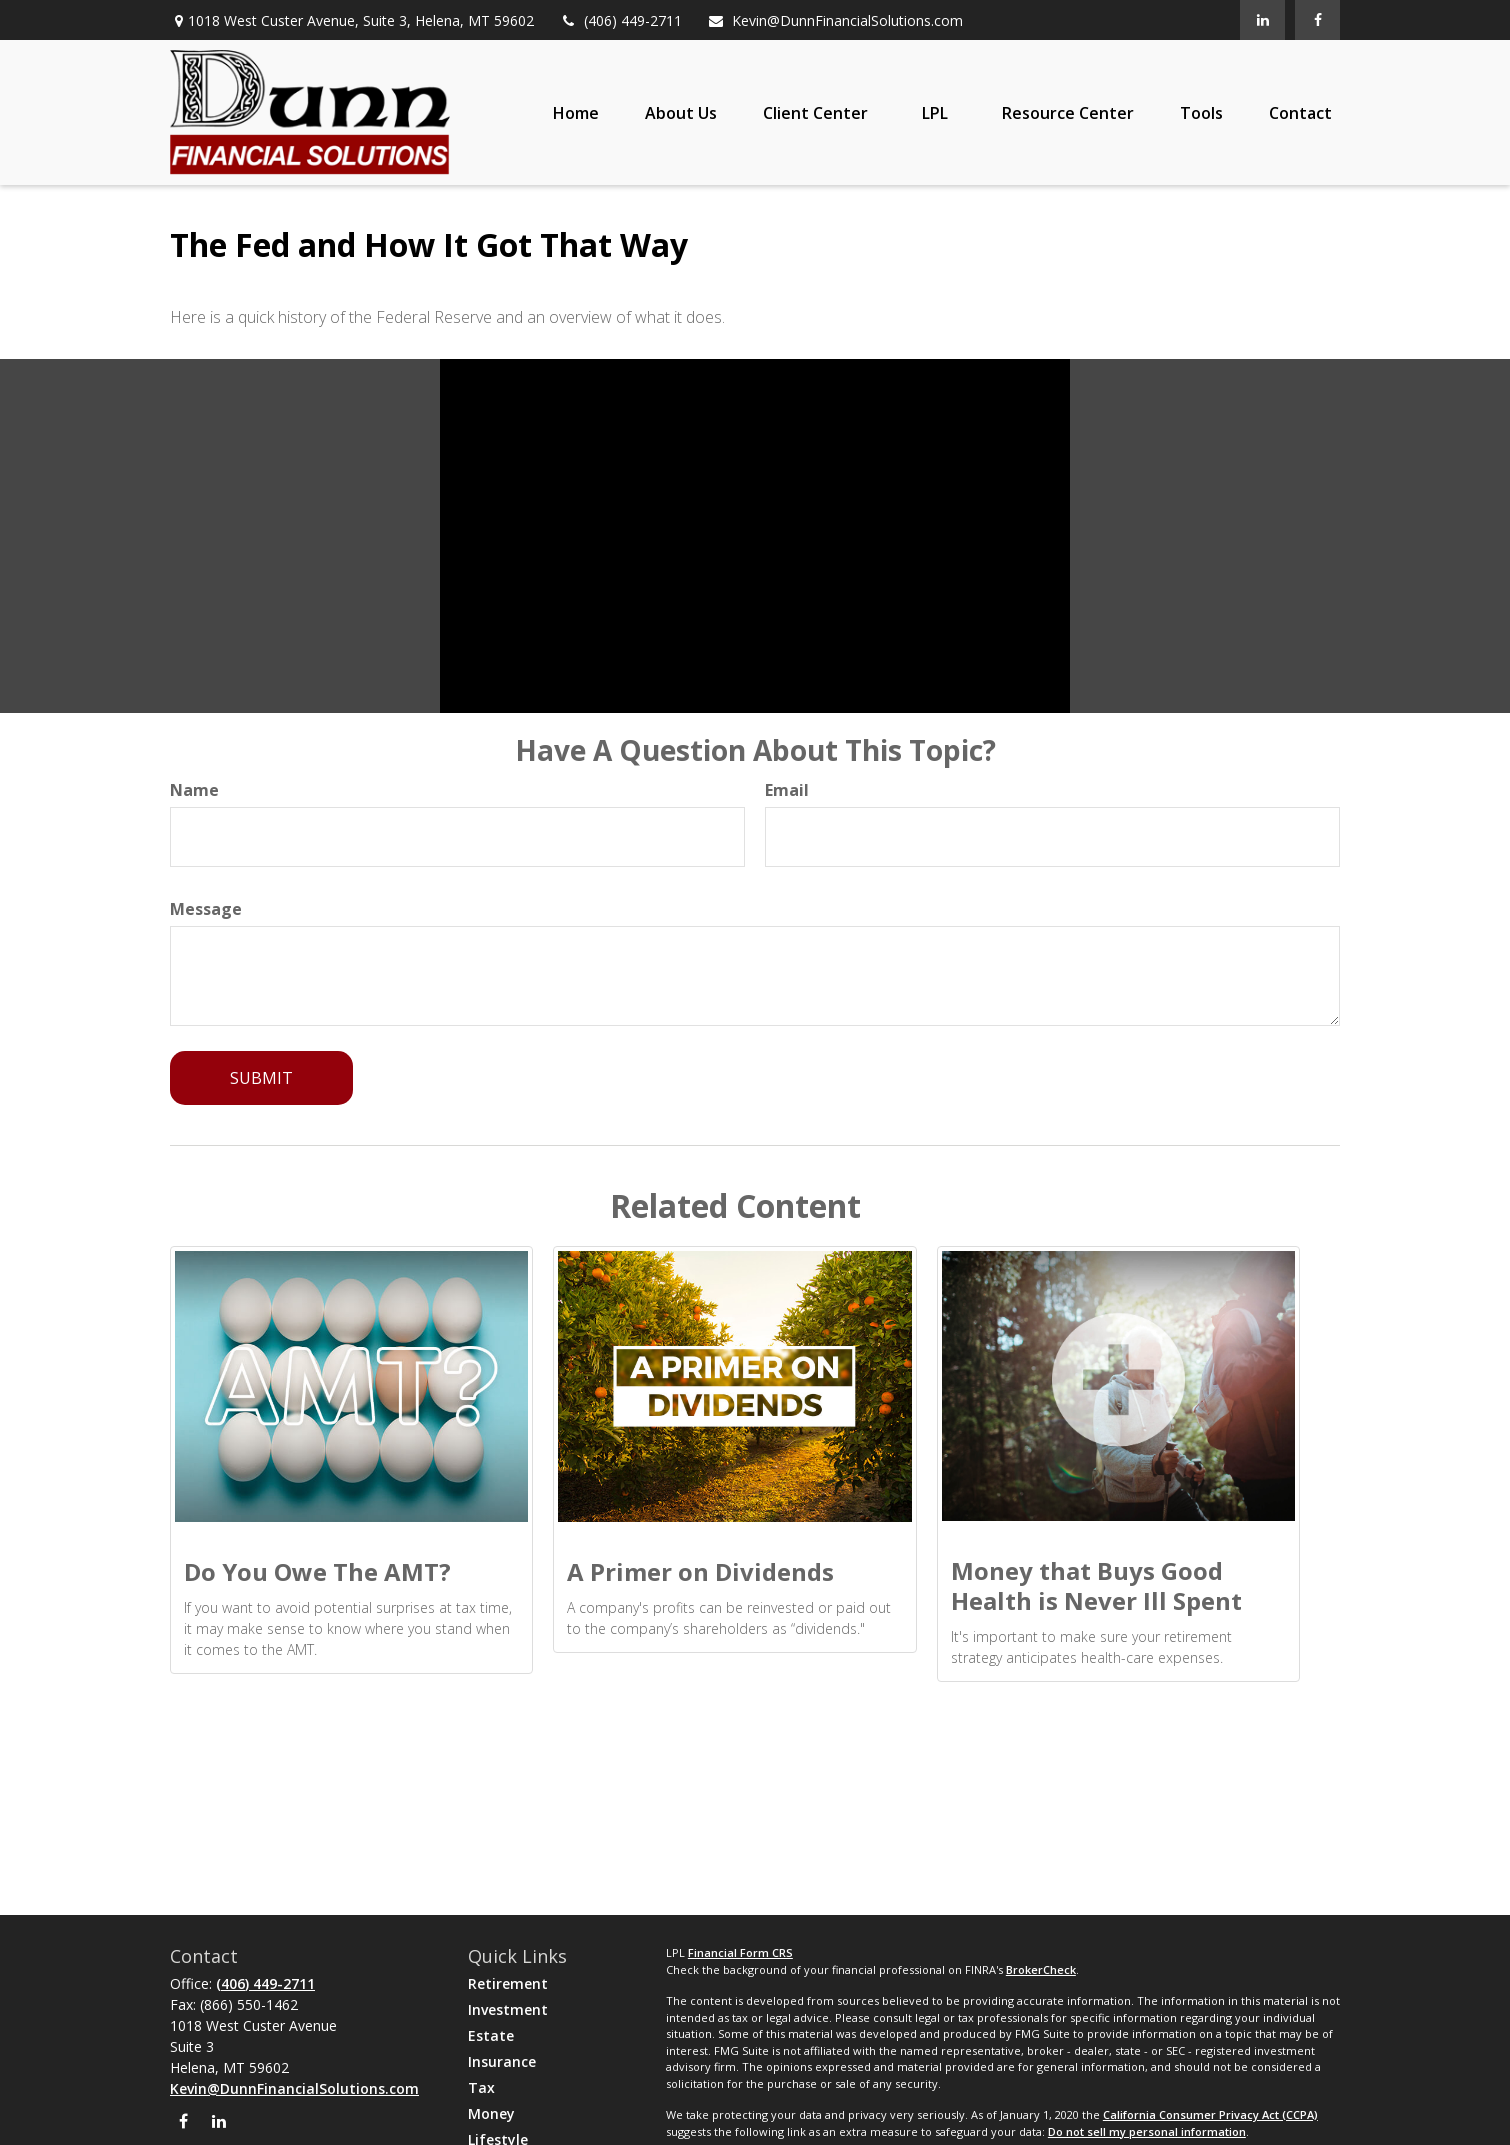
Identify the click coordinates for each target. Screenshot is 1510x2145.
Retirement (508, 1983)
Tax (481, 2087)
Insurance (502, 2061)
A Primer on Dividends (700, 1571)
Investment (508, 2009)
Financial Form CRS (740, 1952)
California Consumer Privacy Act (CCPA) (1210, 2114)
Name (194, 790)
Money (491, 2113)
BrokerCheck (1041, 1969)
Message (206, 909)
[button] (576, 113)
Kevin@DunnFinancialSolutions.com (835, 20)
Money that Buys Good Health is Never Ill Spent (1096, 1585)
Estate (491, 2035)
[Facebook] (1317, 20)
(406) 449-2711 (620, 20)
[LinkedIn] (1262, 20)
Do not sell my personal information (1147, 2131)
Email (787, 790)
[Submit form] (261, 1078)
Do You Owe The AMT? (317, 1571)
